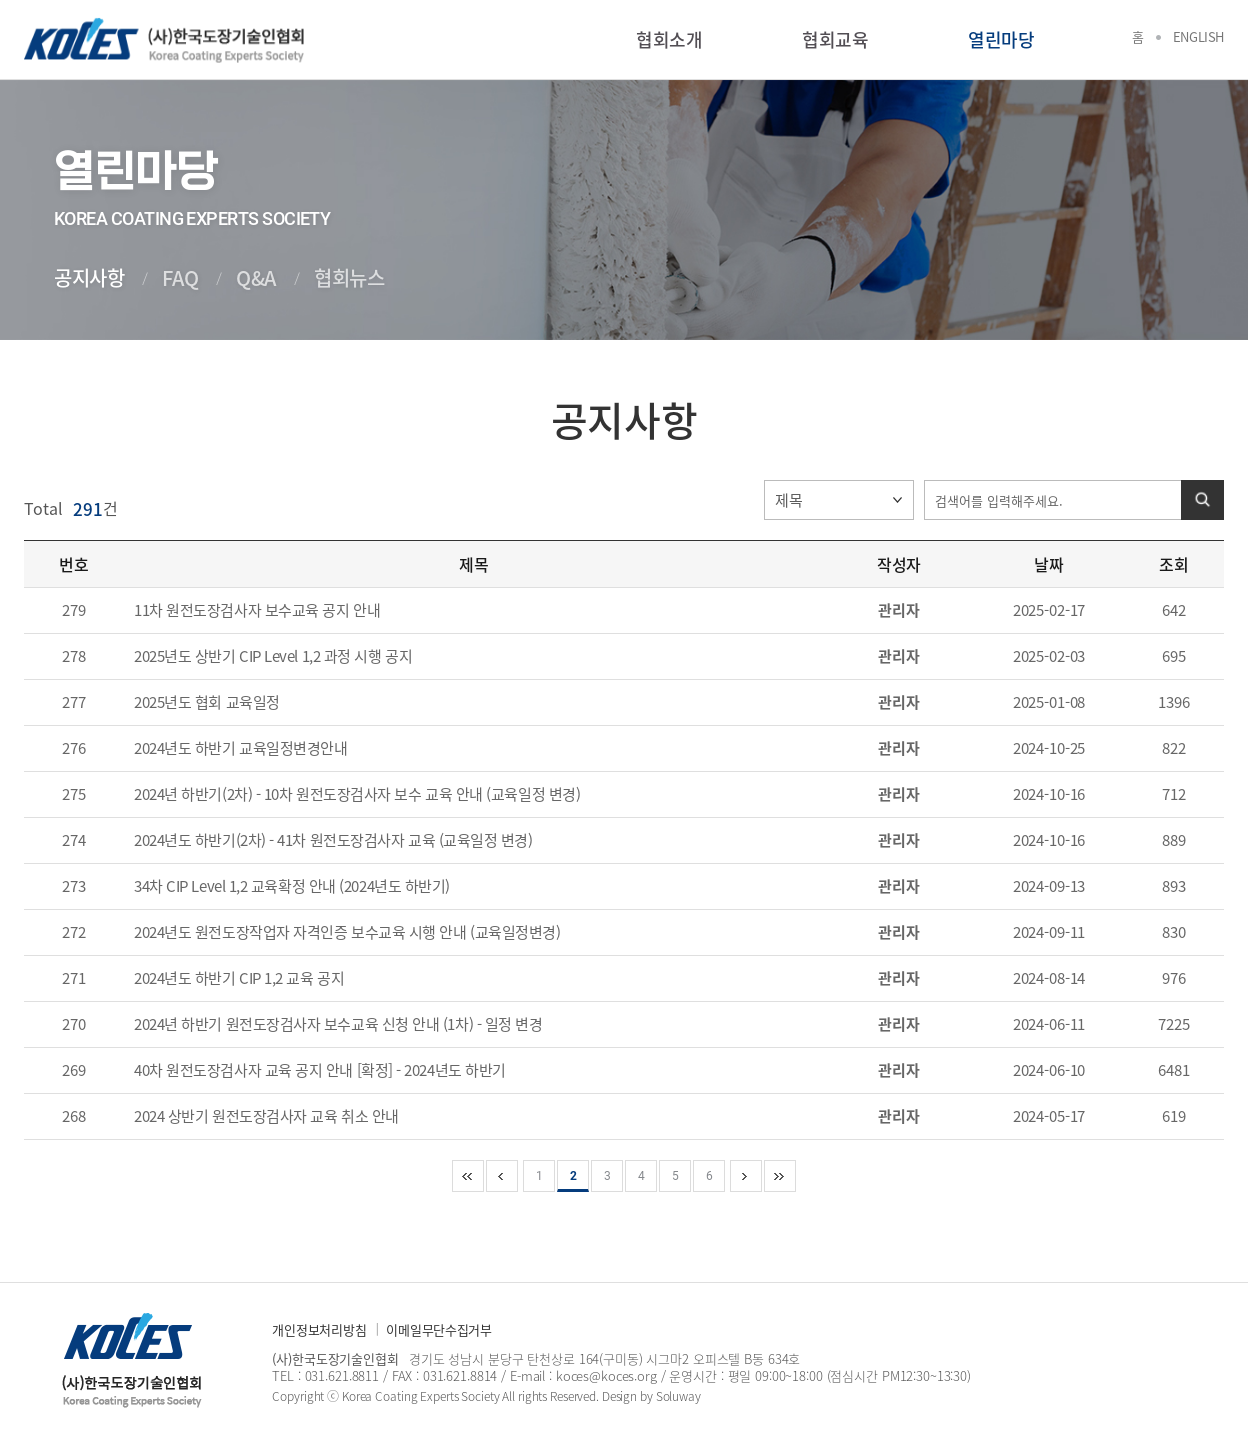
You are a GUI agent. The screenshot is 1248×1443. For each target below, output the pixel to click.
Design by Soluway (651, 1396)
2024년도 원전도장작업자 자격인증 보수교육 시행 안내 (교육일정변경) (347, 932)
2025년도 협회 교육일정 (207, 702)
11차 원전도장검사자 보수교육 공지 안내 (257, 610)
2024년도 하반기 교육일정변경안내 (240, 748)
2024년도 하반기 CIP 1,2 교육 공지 (239, 978)
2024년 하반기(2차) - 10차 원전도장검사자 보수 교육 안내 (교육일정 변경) (357, 794)
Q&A (256, 277)
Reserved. (574, 1396)
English (1198, 36)
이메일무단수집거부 (439, 1329)
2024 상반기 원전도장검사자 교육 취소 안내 (266, 1116)
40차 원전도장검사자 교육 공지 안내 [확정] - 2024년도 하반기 (320, 1070)
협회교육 (835, 39)
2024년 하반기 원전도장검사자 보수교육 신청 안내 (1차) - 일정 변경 (338, 1024)
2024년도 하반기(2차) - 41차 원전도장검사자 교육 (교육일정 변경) (333, 840)
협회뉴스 (349, 277)
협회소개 (669, 39)
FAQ (180, 277)
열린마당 (1001, 39)
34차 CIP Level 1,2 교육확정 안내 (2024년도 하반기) (292, 886)
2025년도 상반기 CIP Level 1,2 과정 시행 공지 (273, 656)
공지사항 (89, 277)
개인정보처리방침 (319, 1329)
